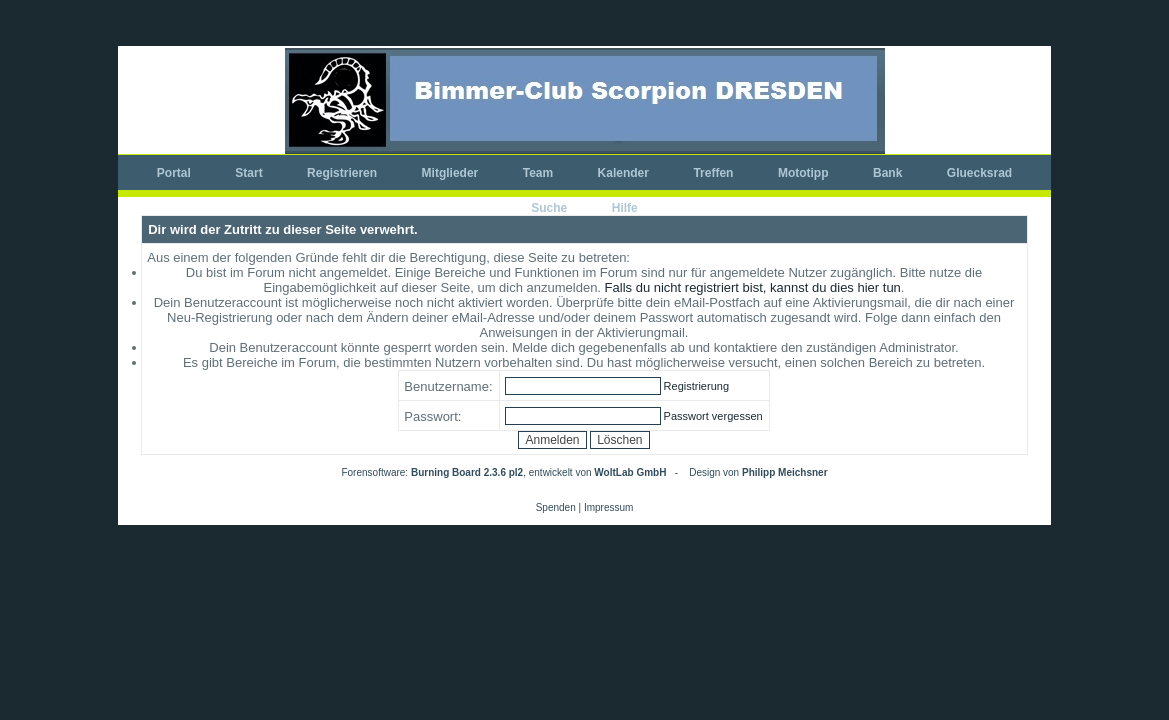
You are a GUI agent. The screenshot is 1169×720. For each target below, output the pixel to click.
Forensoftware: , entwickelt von (503, 472)
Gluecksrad (979, 173)
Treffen (713, 173)
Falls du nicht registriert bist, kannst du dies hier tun (753, 287)
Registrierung (696, 386)
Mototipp (803, 173)
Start (248, 173)
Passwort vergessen (713, 416)
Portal (174, 173)
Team (538, 173)
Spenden (556, 507)
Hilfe (625, 208)
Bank (887, 173)
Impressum (608, 507)
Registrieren (342, 173)
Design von (758, 472)
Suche (549, 208)
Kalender (623, 173)
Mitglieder (450, 173)
